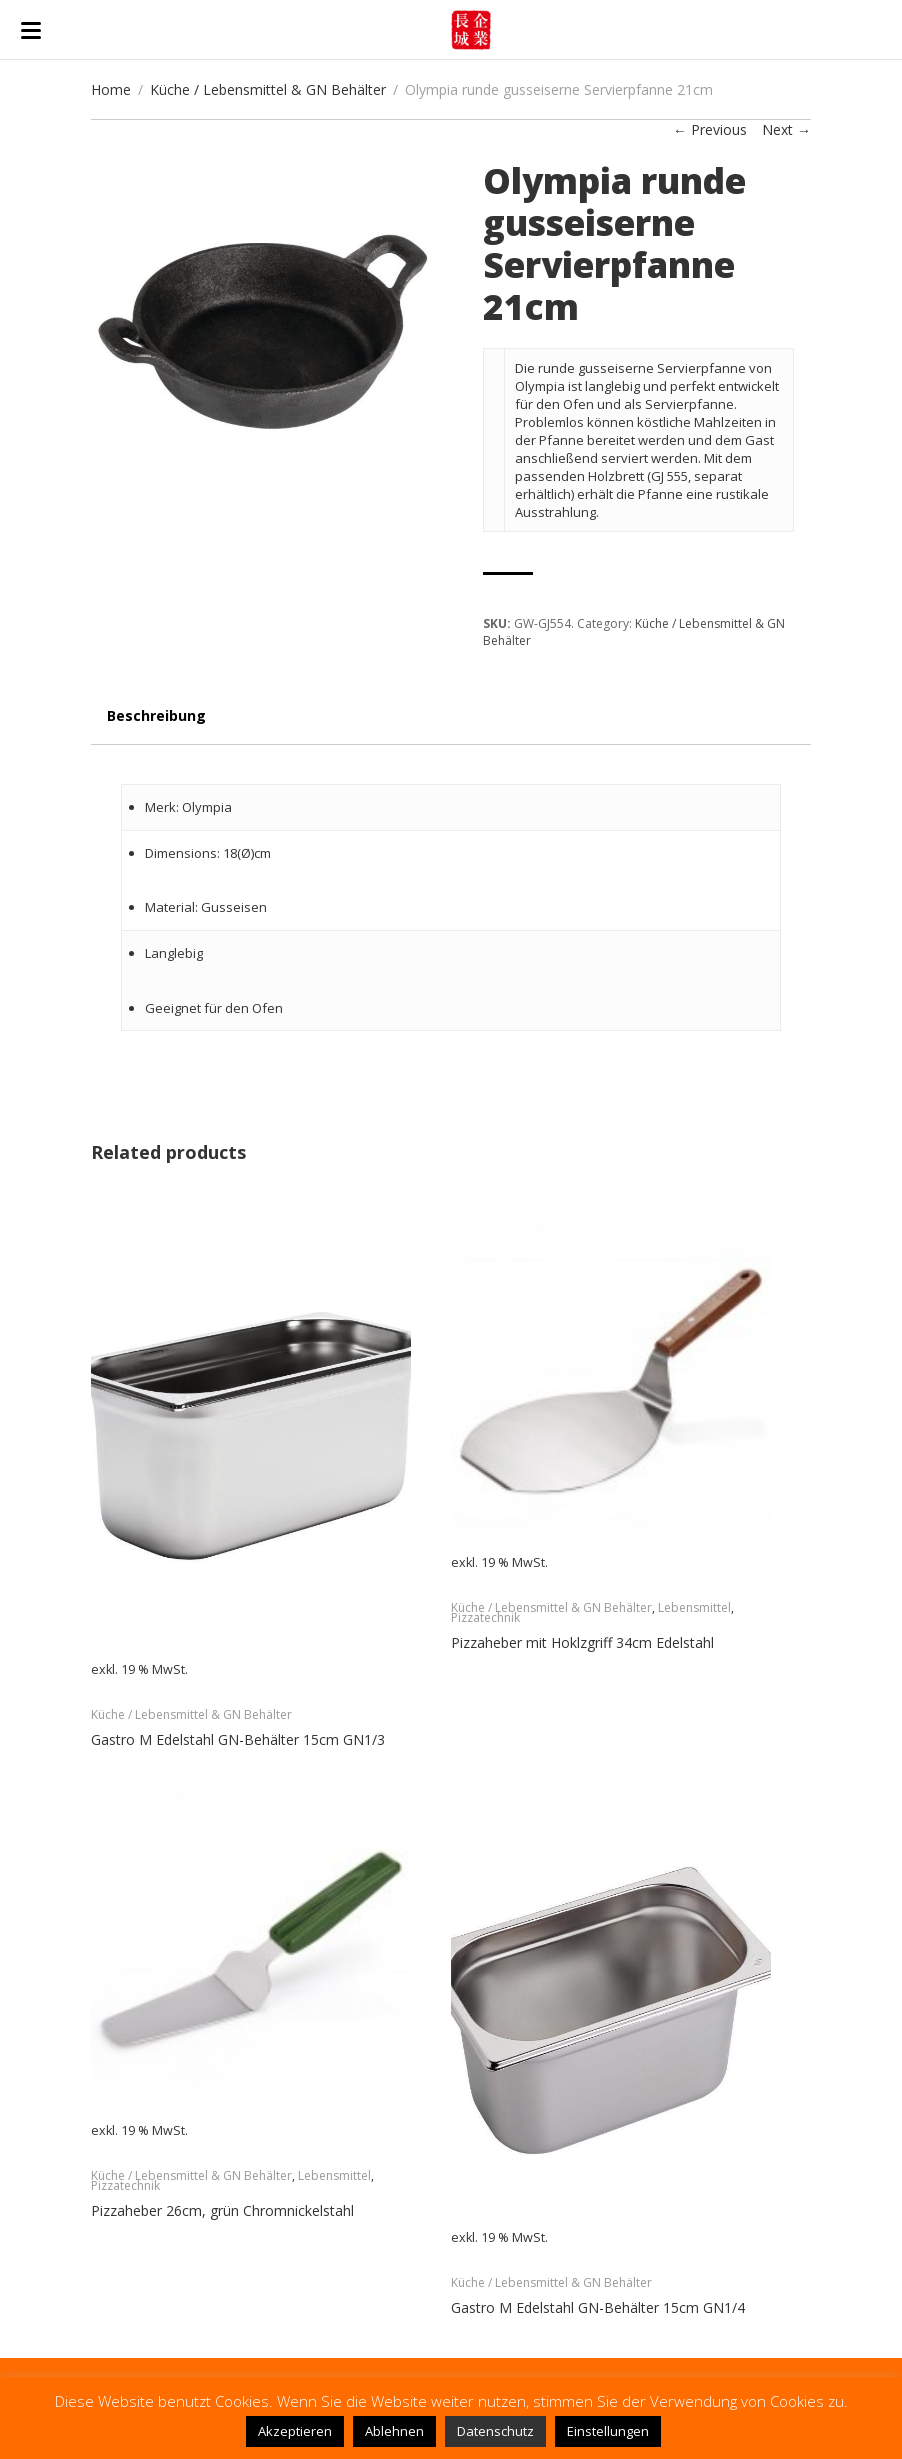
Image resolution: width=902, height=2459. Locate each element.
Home (111, 89)
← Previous (710, 129)
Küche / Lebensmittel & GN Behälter (268, 89)
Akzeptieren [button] (295, 2431)
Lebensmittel (694, 1607)
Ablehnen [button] (394, 2431)
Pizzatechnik (485, 1617)
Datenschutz (495, 2431)
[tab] (156, 725)
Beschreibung (156, 715)
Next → (786, 129)
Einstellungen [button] (608, 2431)
